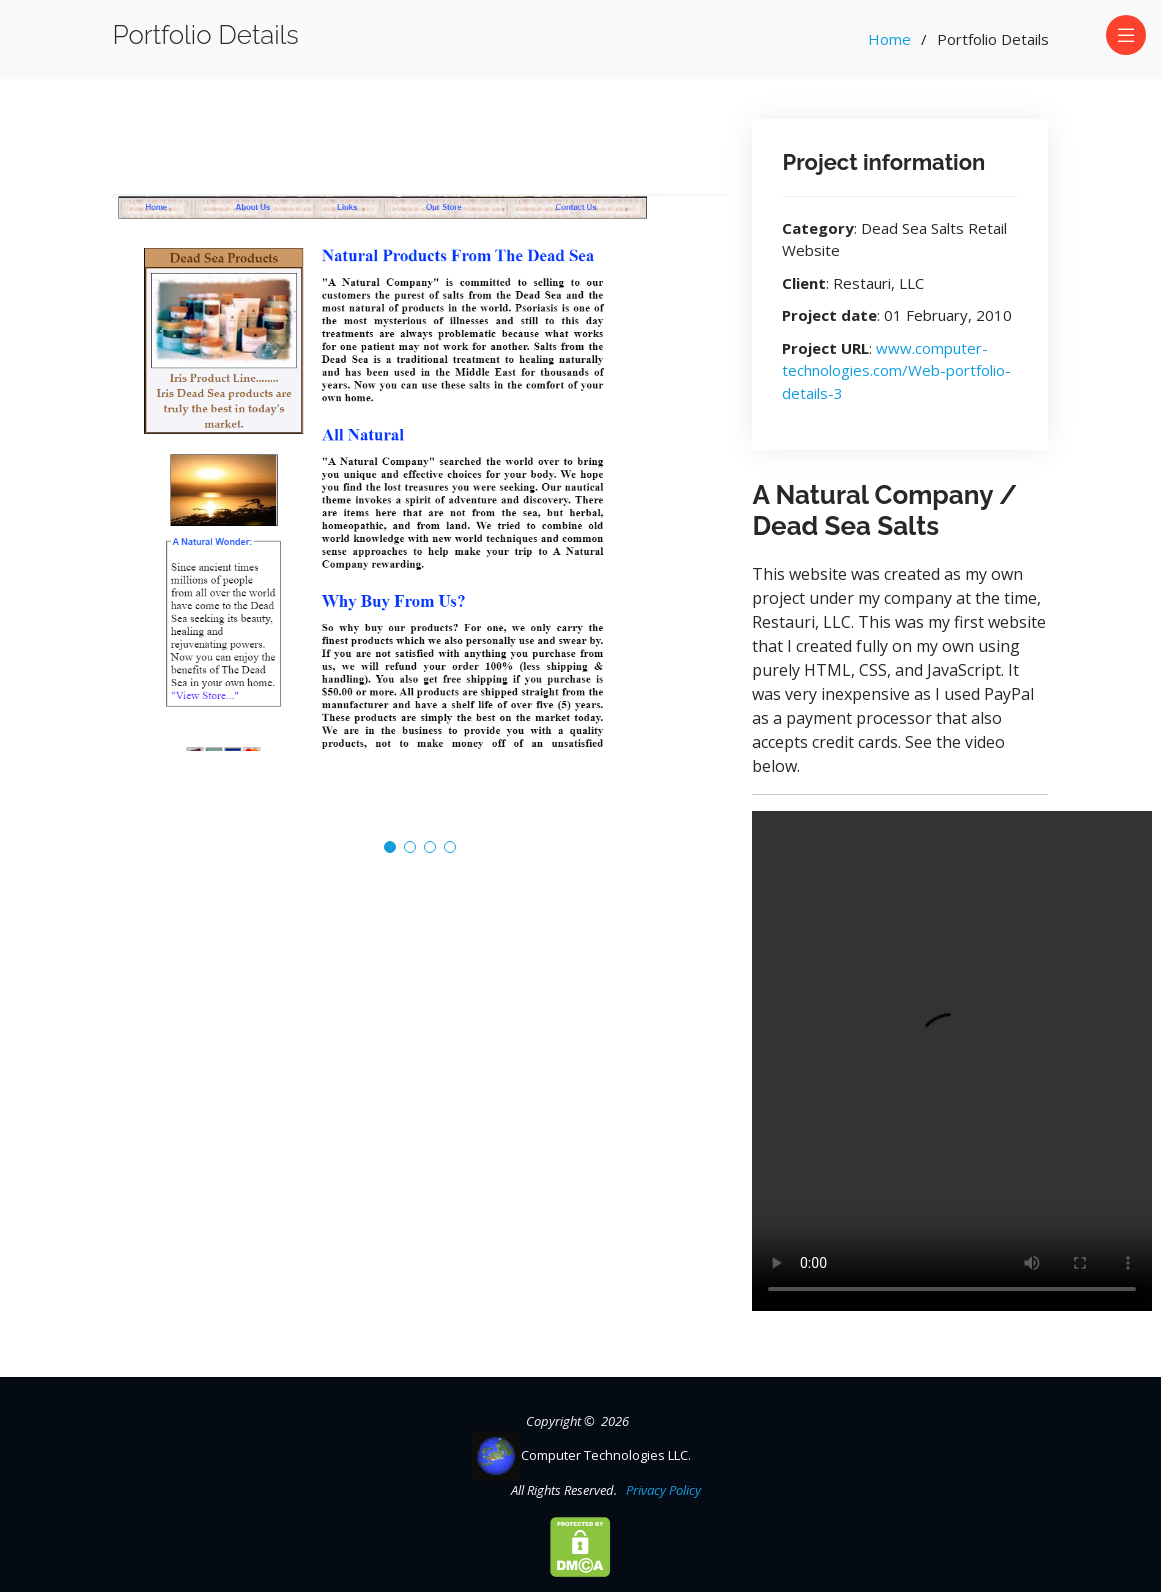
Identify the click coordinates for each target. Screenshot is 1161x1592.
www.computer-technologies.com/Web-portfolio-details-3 (896, 370)
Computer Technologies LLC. (581, 1455)
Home (889, 39)
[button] (390, 847)
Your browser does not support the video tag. (952, 1061)
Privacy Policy (660, 1490)
